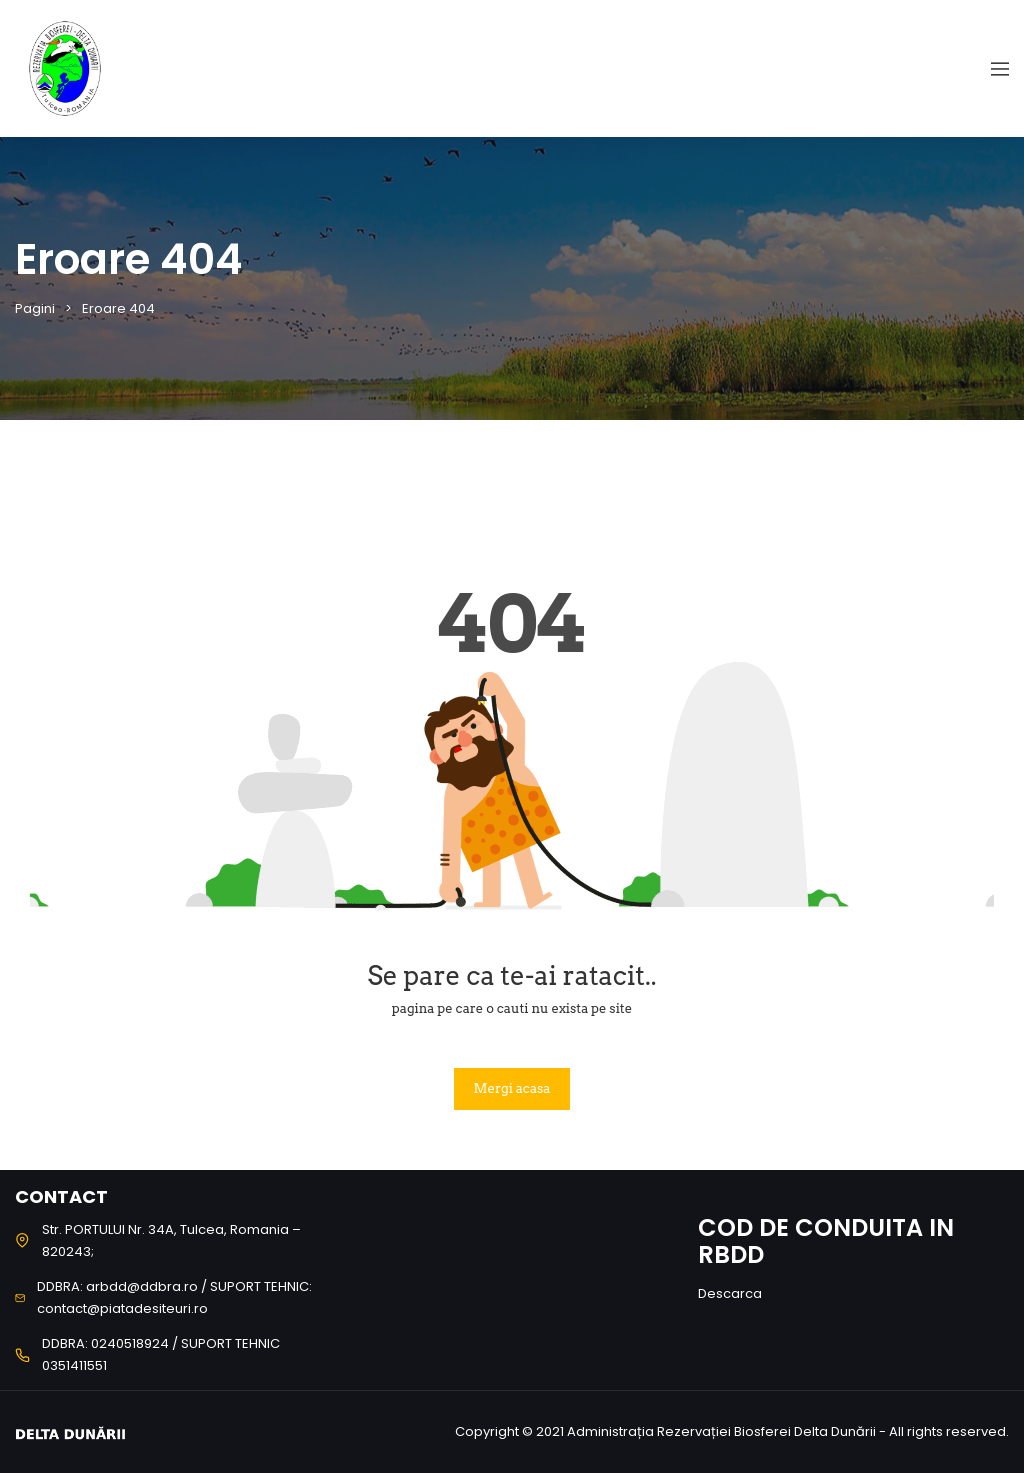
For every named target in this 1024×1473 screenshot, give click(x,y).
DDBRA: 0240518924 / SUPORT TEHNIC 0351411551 (161, 1354)
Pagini (35, 308)
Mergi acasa (512, 1088)
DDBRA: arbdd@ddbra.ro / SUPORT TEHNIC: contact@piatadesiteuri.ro (174, 1297)
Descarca (730, 1293)
